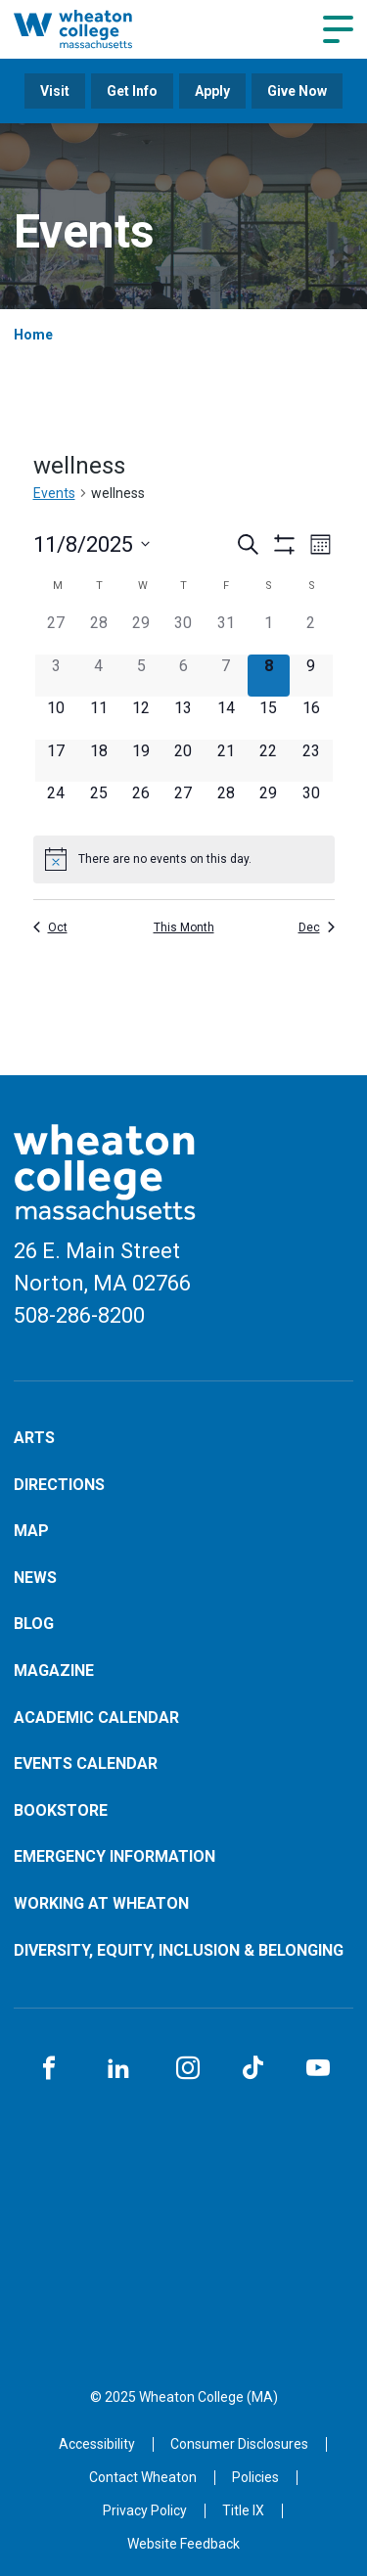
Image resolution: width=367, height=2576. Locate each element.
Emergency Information (114, 1856)
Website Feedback (183, 2544)
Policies (255, 2477)
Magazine (54, 1670)
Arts (34, 1437)
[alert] (184, 859)
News (35, 1577)
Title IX (243, 2510)
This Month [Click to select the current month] (184, 927)
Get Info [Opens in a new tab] (132, 91)
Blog (34, 1623)
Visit (54, 91)
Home (33, 334)
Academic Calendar (96, 1717)
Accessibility (97, 2444)
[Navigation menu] (338, 29)
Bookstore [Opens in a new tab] (61, 1810)
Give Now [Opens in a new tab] (297, 91)
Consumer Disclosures (239, 2444)
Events (54, 493)
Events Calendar (86, 1763)
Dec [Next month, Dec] (316, 927)
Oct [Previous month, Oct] (50, 927)
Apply (212, 91)
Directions (59, 1484)
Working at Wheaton (101, 1903)
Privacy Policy (145, 2510)
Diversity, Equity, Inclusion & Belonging (179, 1950)
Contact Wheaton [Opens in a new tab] (143, 2477)
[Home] (93, 29)
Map (31, 1530)
